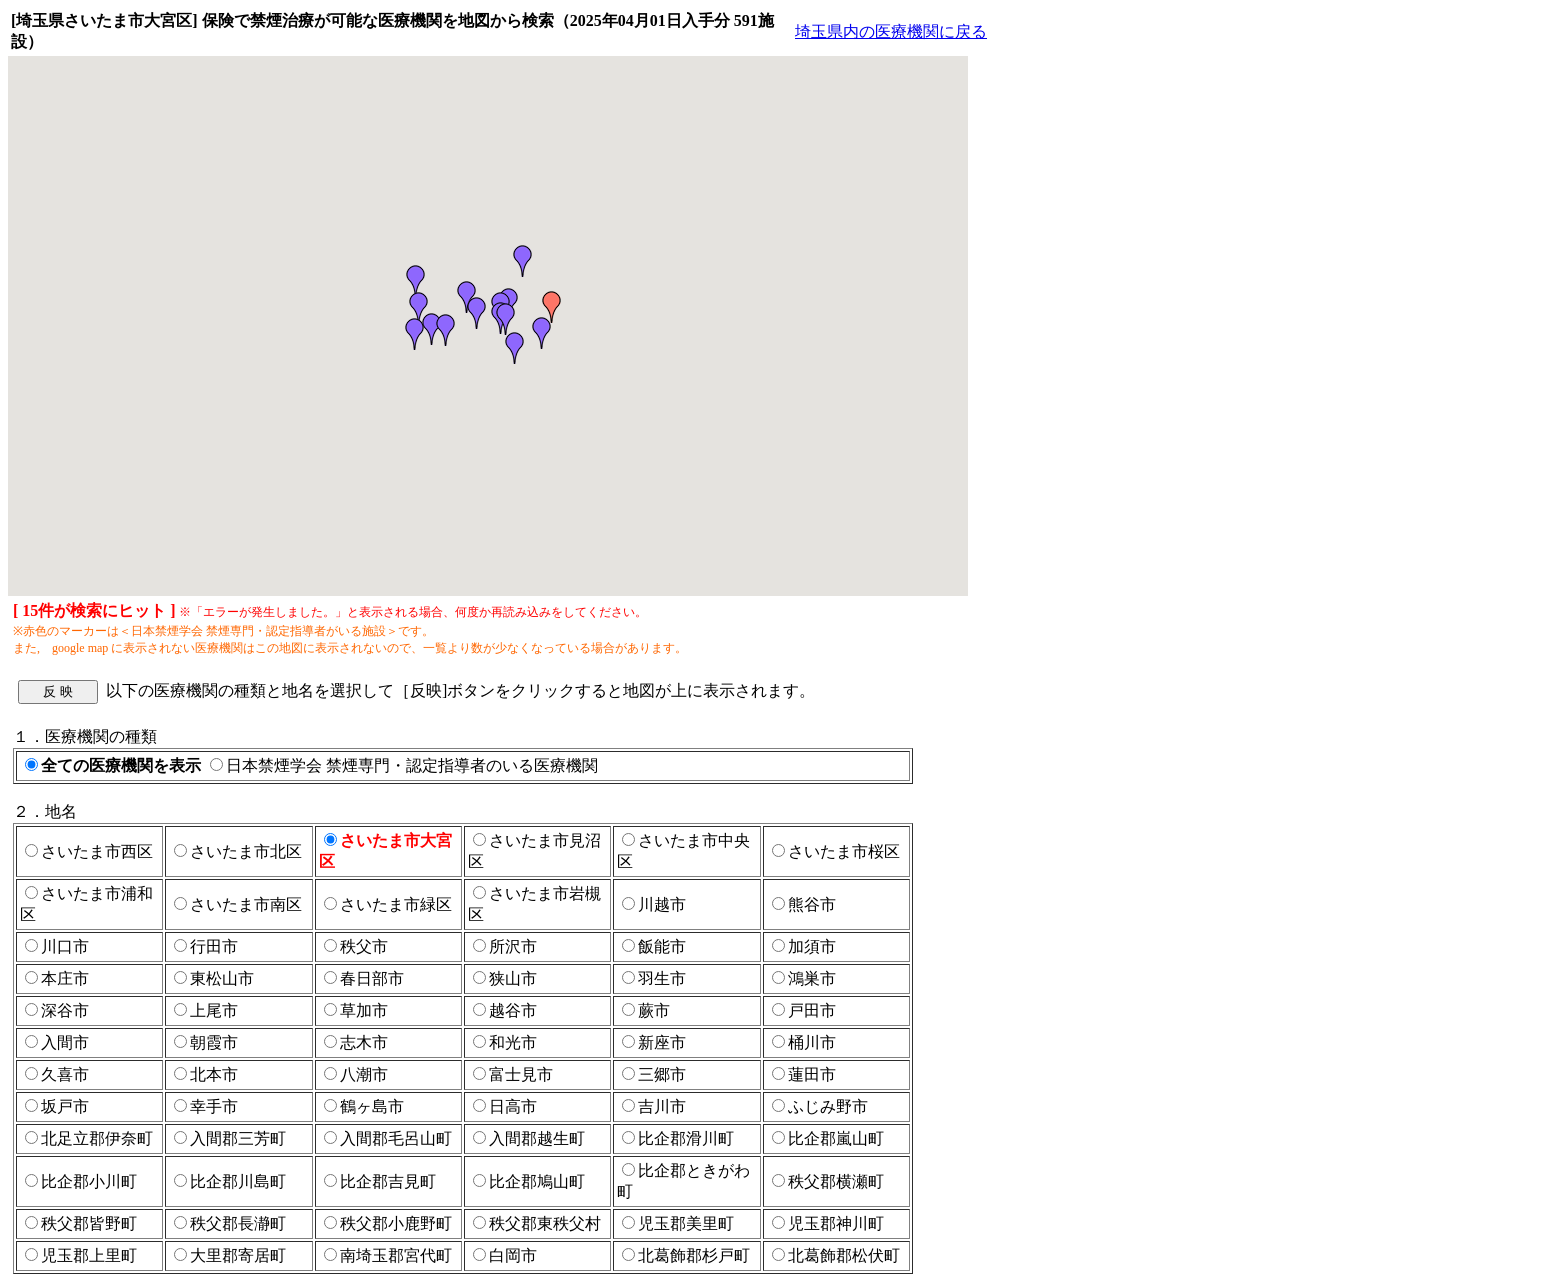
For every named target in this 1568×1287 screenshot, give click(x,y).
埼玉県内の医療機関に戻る (891, 31)
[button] (419, 308)
